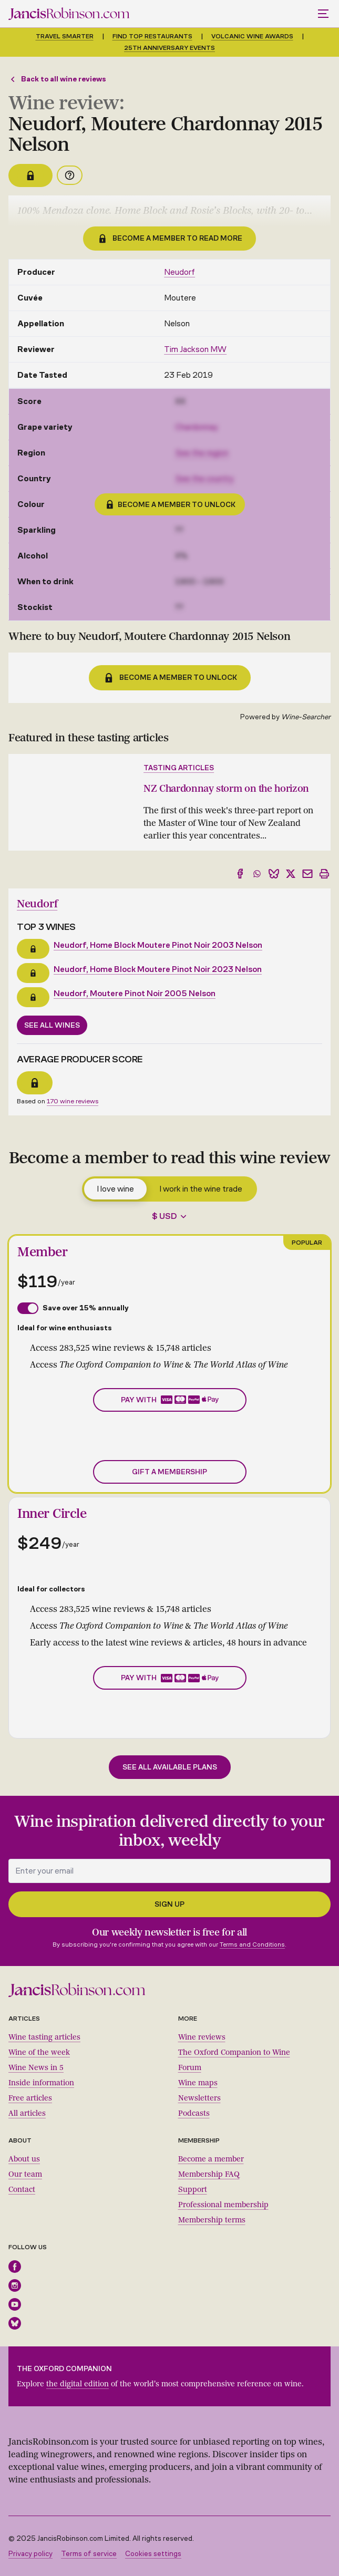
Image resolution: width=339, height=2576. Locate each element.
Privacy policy (30, 2553)
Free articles (30, 2098)
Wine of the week (39, 2052)
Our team (25, 2174)
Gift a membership (169, 1471)
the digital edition (77, 2384)
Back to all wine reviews (57, 79)
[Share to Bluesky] (274, 873)
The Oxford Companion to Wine (234, 2052)
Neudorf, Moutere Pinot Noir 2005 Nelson (134, 993)
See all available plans (169, 1767)
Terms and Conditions (252, 1944)
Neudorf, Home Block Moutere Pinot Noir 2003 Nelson (158, 945)
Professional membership (223, 2205)
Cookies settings (153, 2553)
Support (192, 2190)
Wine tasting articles (44, 2037)
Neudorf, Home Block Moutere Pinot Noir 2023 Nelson (158, 969)
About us (24, 2159)
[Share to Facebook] (240, 873)
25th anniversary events (169, 47)
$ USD (164, 1216)
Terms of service (89, 2553)
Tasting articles (178, 767)
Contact (21, 2190)
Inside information (41, 2083)
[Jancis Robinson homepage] (68, 13)
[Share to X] (290, 873)
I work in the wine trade (200, 1189)
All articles (27, 2113)
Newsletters (199, 2098)
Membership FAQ (209, 2174)
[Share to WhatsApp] (257, 873)
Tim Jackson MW (195, 349)
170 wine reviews (72, 1101)
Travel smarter (65, 36)
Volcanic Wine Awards (252, 36)
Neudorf (179, 272)
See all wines (52, 1025)
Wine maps (198, 2083)
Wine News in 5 (36, 2068)
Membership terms (211, 2220)
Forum (189, 2068)
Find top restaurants (152, 36)
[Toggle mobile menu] (324, 13)
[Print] (324, 873)
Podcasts (194, 2113)
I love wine (115, 1189)
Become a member (211, 2159)
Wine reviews (201, 2037)
